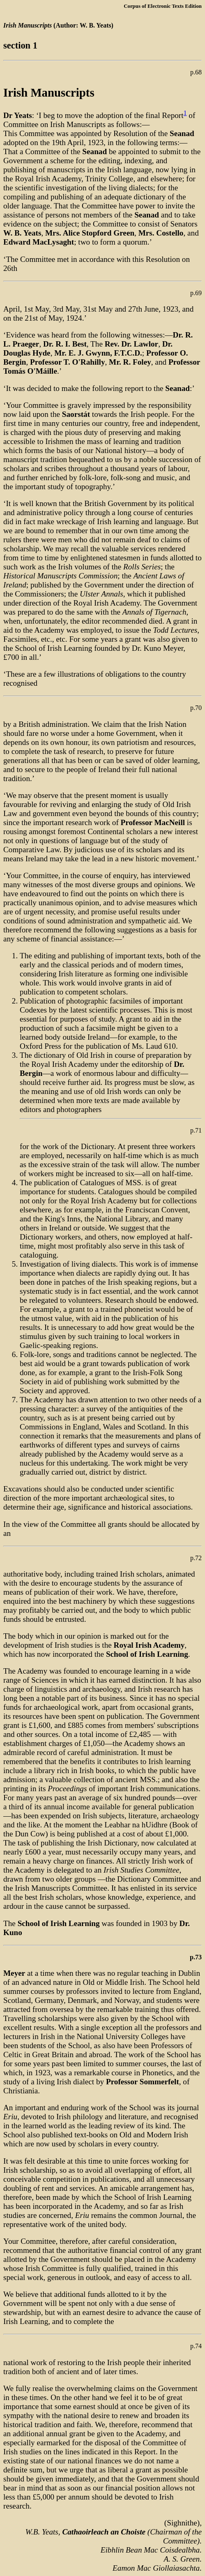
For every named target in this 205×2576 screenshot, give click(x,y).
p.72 (196, 1557)
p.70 (196, 707)
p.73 (196, 1957)
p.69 (196, 292)
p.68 (196, 72)
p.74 (196, 2345)
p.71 (196, 1130)
